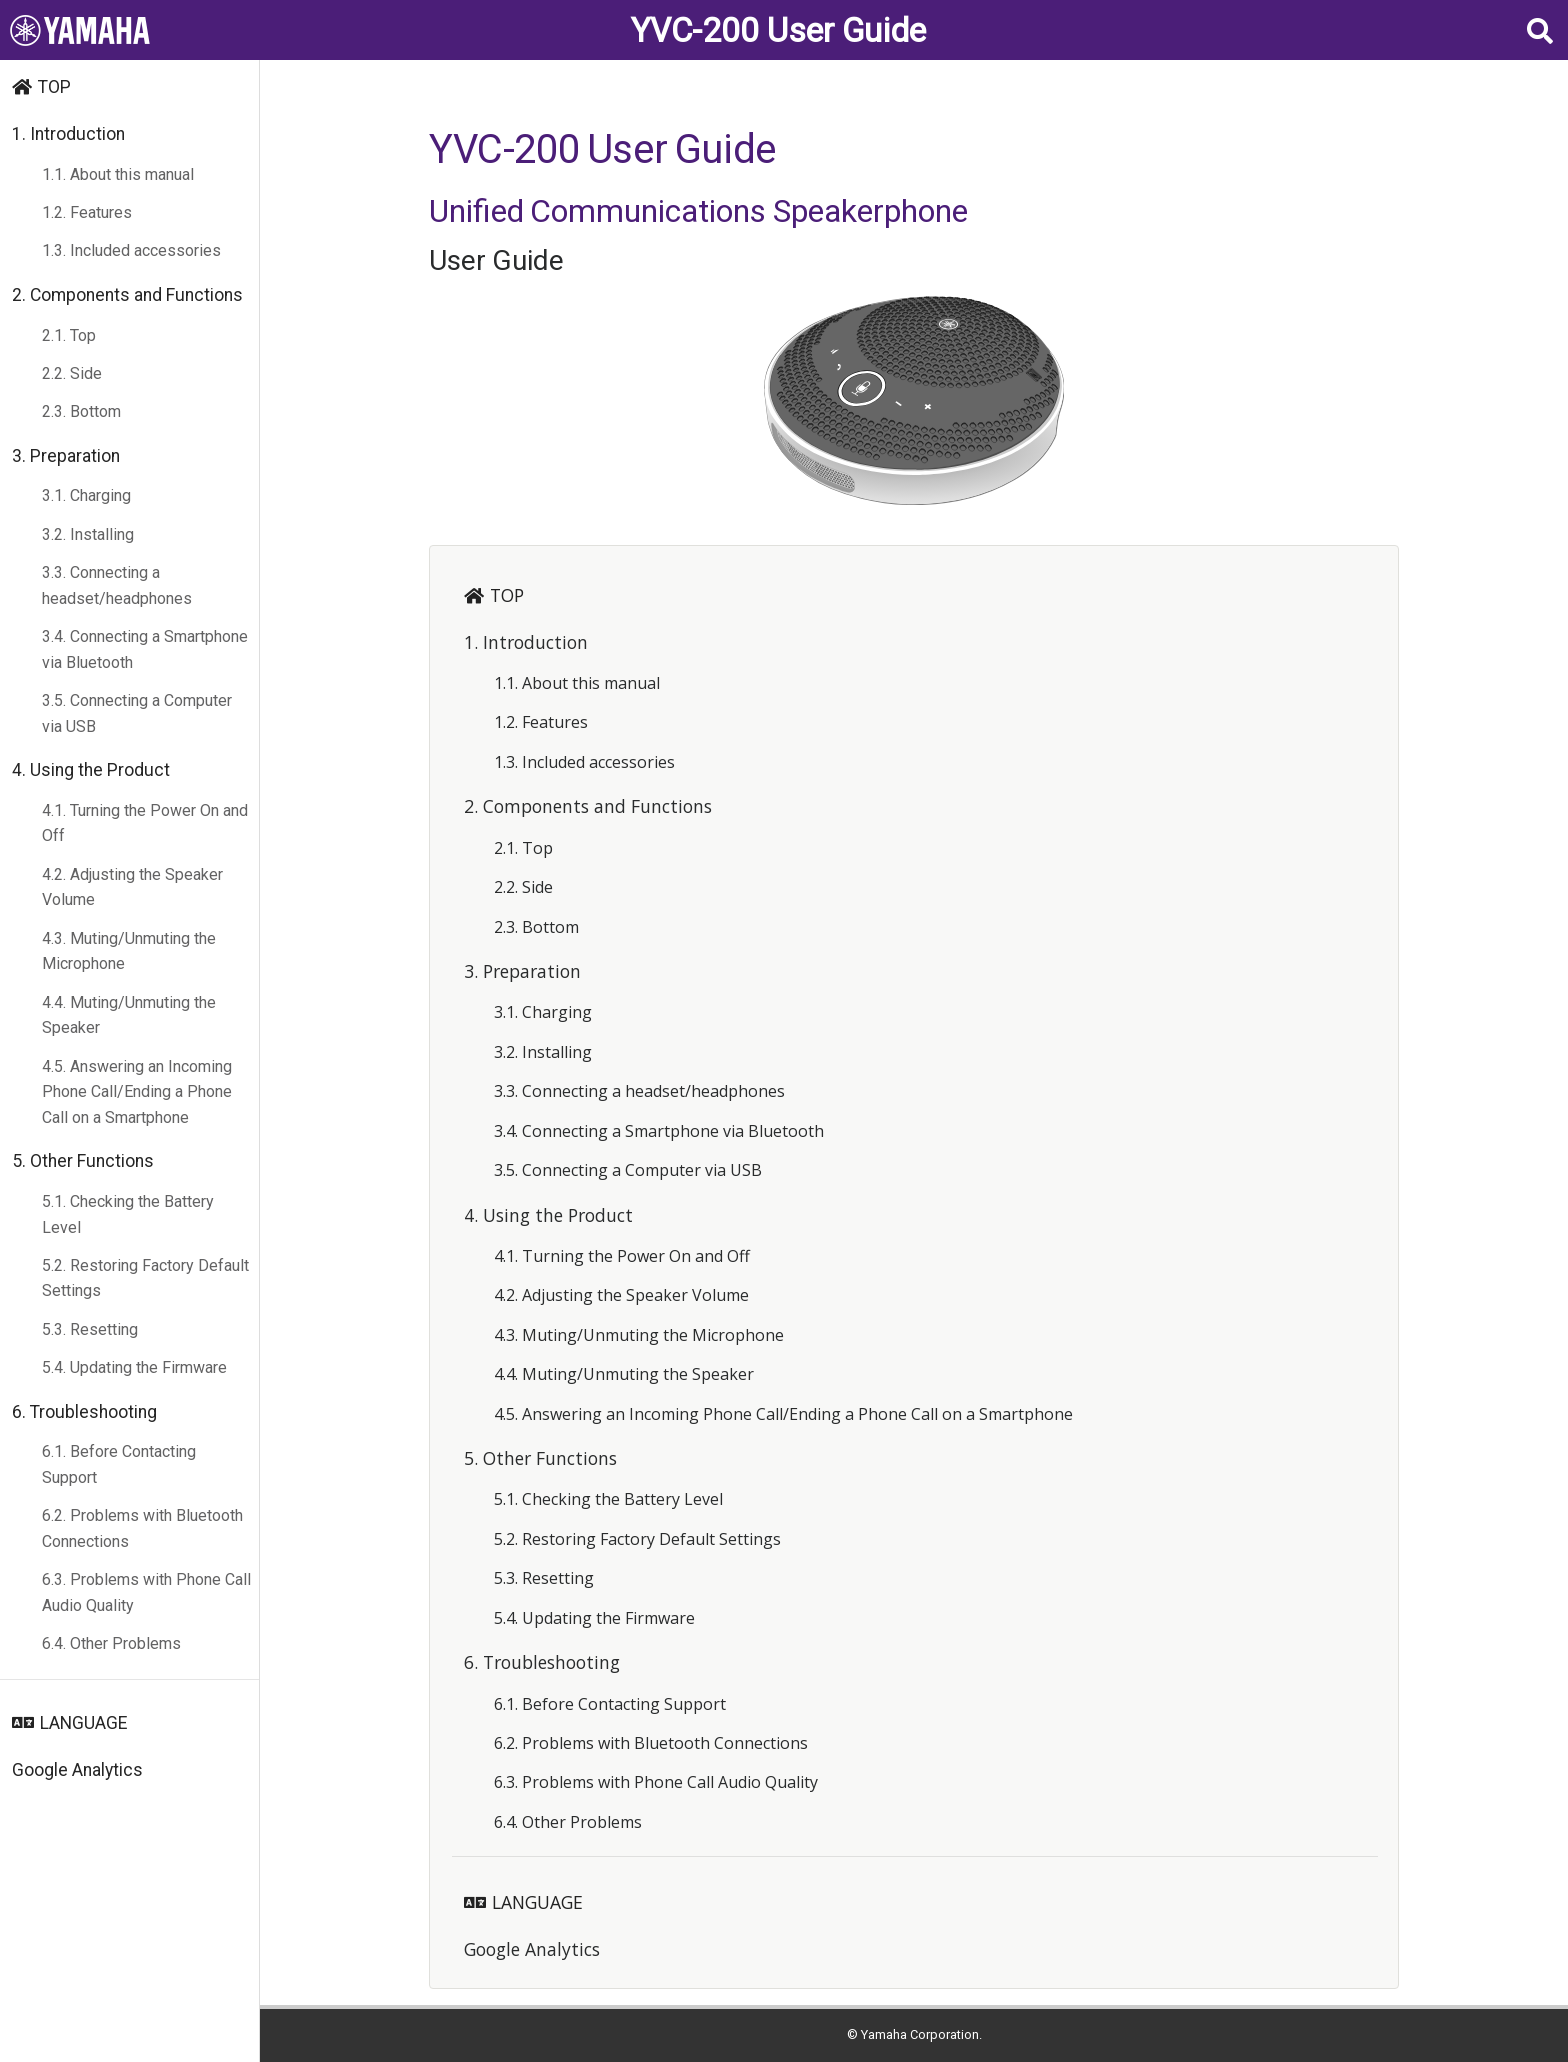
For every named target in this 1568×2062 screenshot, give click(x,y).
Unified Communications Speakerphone (698, 211)
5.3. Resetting (90, 1329)
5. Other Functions (83, 1161)
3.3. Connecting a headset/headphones (117, 585)
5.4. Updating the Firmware (134, 1367)
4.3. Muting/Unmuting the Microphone (129, 951)
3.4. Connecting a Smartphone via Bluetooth (145, 649)
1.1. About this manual (118, 174)
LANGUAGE (83, 1723)
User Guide (496, 260)
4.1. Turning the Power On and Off (145, 823)
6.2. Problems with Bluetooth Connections (142, 1528)
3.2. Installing (88, 534)
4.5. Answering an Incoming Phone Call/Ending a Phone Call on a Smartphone (137, 1092)
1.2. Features (87, 212)
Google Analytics (77, 1770)
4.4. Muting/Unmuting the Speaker (129, 1015)
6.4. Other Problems (111, 1643)
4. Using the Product (91, 770)
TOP (54, 87)
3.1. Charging (86, 495)
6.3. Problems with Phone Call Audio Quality (146, 1592)
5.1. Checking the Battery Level (128, 1214)
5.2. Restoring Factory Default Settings (145, 1278)
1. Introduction (68, 134)
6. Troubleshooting (84, 1412)
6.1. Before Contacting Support (119, 1464)
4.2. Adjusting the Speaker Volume (132, 887)
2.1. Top (69, 335)
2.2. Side (72, 373)
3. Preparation (66, 456)
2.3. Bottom (81, 411)
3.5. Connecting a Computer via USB (137, 713)
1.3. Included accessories (131, 250)
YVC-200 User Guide (778, 30)
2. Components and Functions (127, 295)
